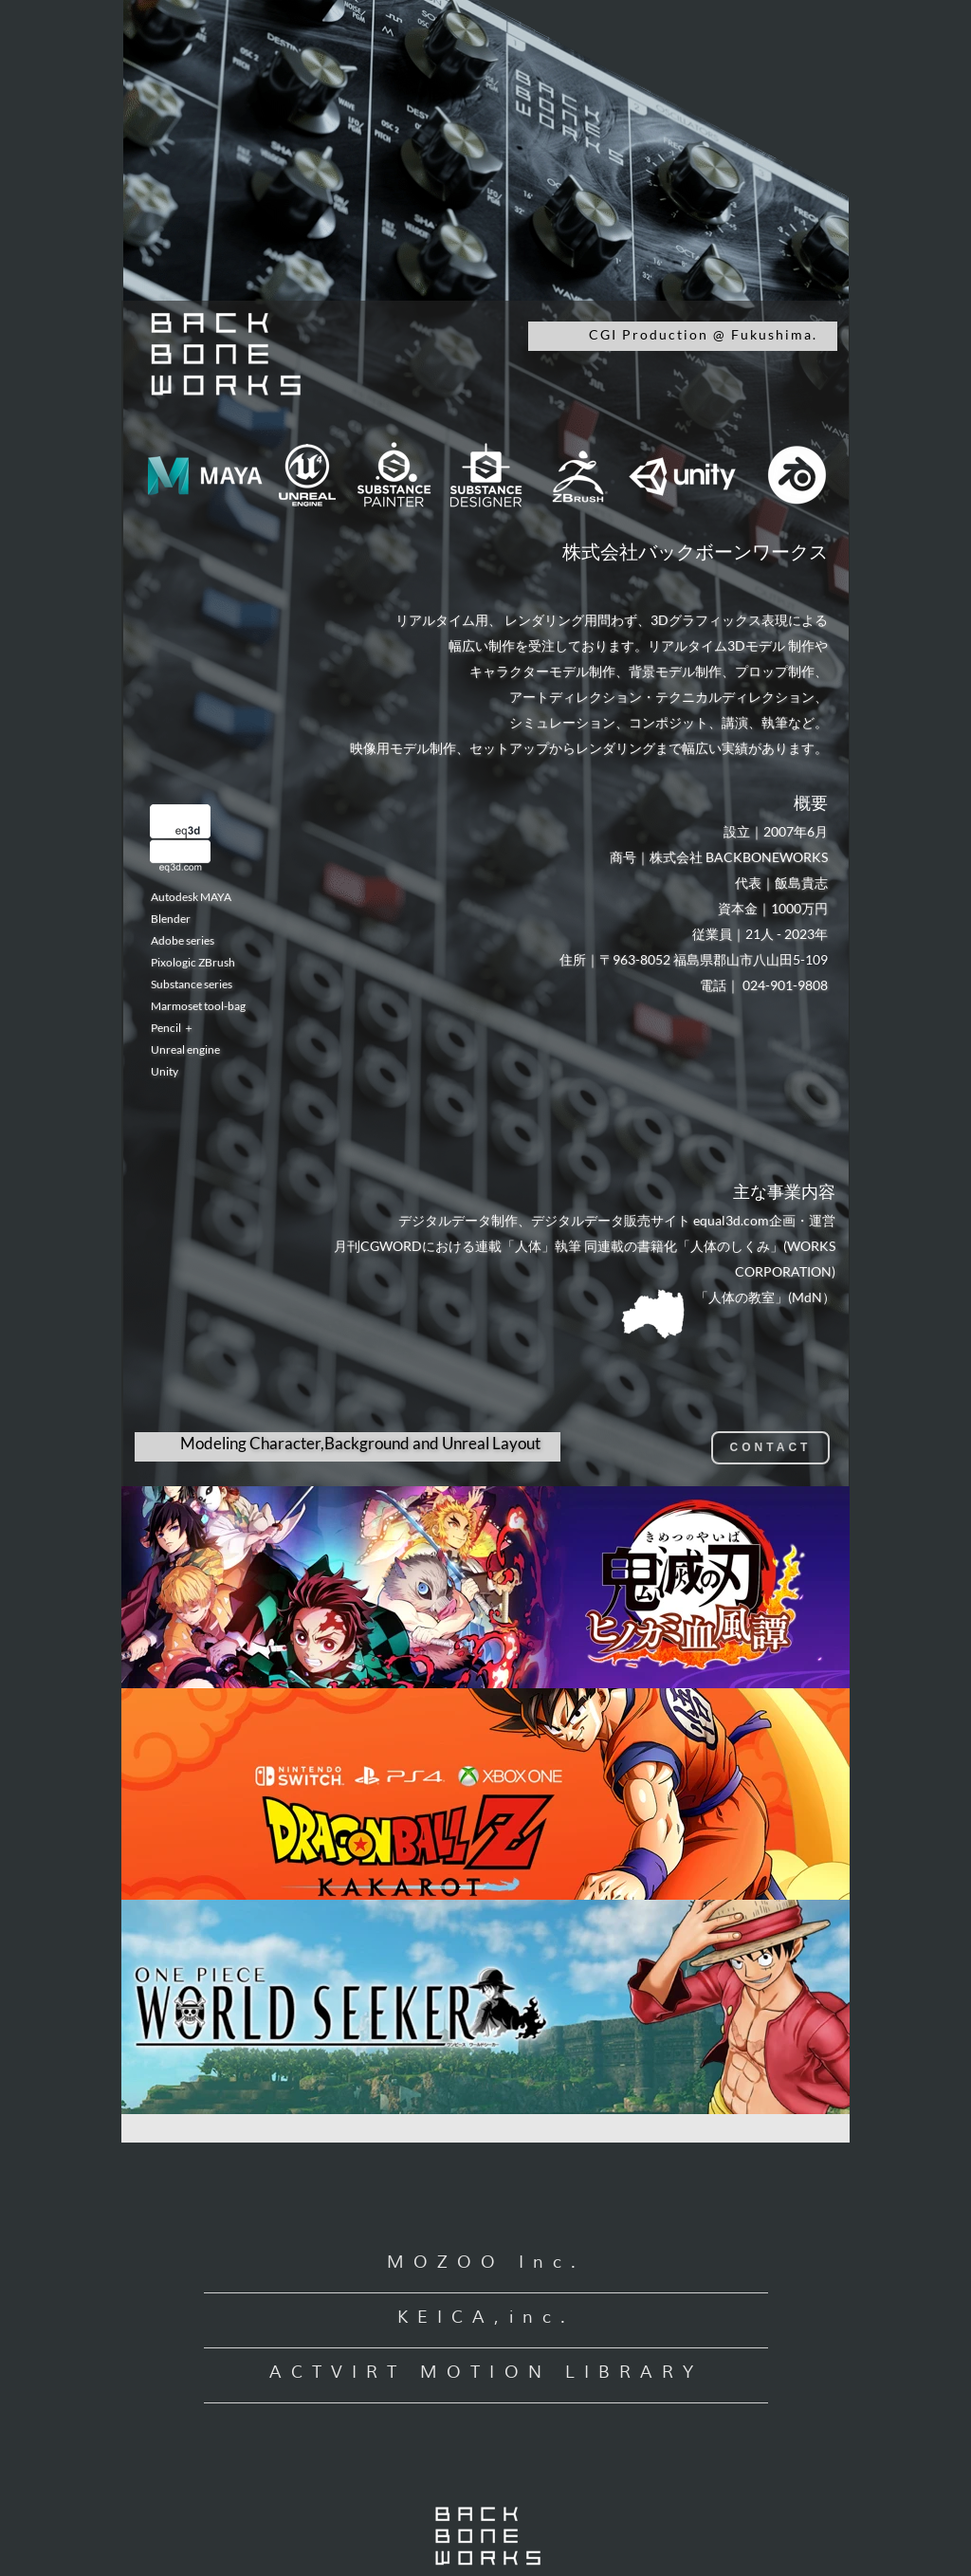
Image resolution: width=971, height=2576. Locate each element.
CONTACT (771, 1447)
